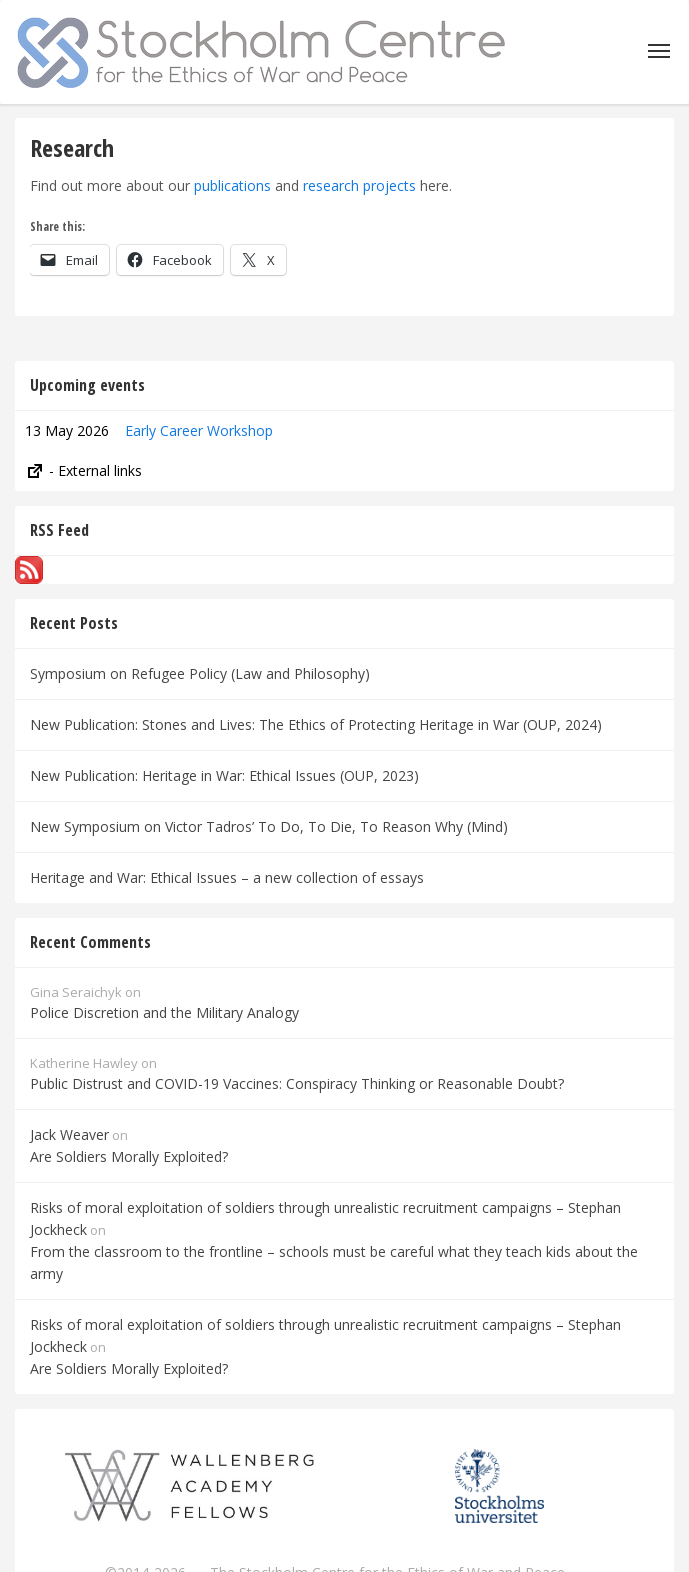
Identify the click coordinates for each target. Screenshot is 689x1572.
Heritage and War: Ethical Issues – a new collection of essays (227, 877)
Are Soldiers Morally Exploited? (129, 1156)
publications (232, 185)
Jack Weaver (69, 1134)
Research (72, 147)
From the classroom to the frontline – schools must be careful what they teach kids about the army (334, 1262)
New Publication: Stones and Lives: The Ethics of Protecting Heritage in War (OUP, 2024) (316, 724)
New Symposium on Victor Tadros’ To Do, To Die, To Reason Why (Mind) (269, 826)
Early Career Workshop (199, 430)
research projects (359, 185)
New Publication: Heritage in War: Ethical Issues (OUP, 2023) (224, 775)
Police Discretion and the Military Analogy (164, 1012)
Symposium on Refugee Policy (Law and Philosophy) (200, 673)
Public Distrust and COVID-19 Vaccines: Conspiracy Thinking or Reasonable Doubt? (297, 1083)
